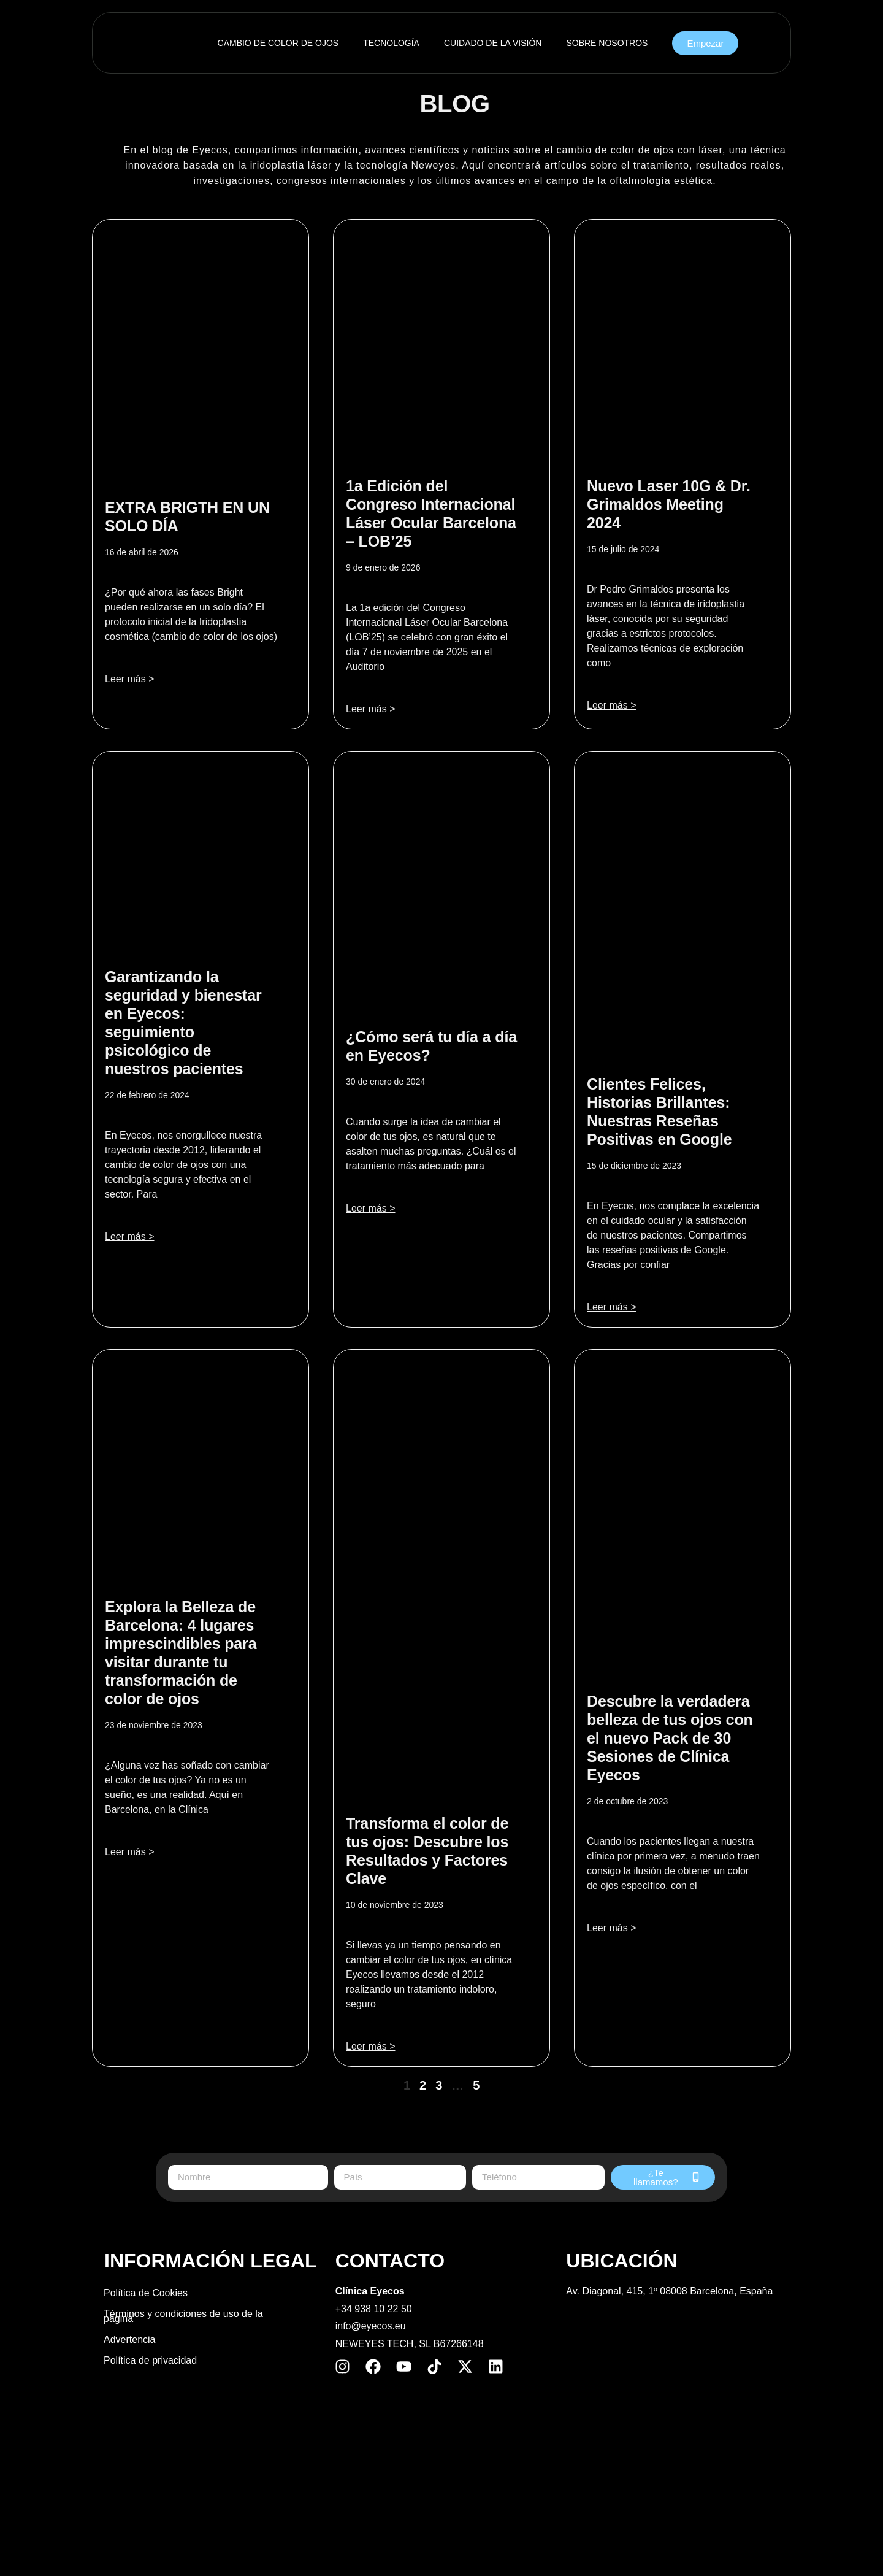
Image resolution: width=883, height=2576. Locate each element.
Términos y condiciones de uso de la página (183, 2316)
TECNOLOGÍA (391, 43)
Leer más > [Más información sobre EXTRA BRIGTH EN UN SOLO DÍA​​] (129, 679)
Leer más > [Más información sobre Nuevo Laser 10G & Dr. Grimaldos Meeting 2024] (611, 705)
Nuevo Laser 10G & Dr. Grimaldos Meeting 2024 (669, 504)
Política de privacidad (150, 2360)
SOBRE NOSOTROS (607, 43)
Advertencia (130, 2339)
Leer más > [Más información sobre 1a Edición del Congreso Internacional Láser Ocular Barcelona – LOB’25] (370, 709)
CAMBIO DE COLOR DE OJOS (278, 43)
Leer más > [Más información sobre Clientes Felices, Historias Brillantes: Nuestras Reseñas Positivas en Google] (611, 1307)
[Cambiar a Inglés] (441, 2544)
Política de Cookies (146, 2293)
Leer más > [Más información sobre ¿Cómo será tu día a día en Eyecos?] (370, 1208)
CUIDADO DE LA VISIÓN (492, 43)
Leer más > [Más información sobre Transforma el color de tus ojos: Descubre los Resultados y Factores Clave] (370, 2046)
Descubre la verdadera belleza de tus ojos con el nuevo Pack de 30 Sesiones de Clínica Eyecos (670, 1738)
